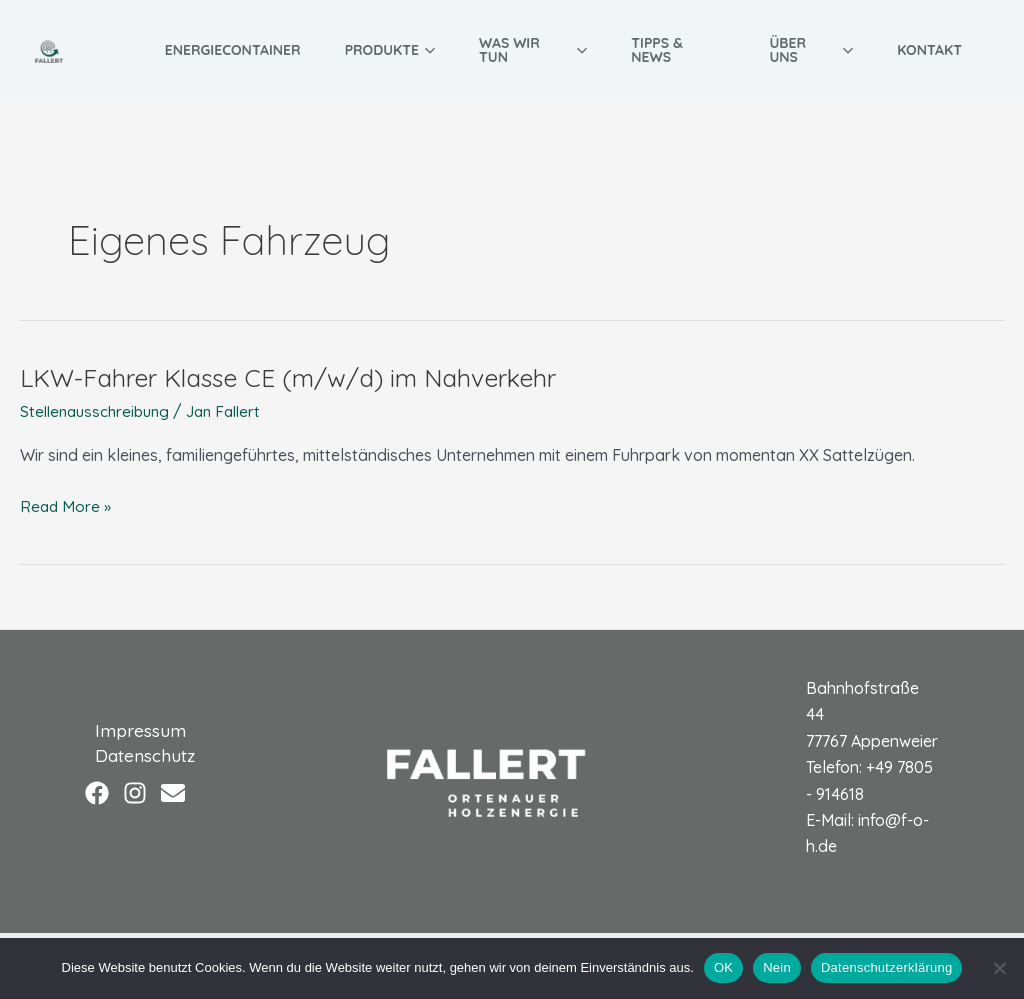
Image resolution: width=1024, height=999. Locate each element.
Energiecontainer (233, 50)
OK (723, 967)
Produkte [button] (390, 50)
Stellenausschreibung (99, 411)
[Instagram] (135, 794)
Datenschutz (135, 755)
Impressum (131, 728)
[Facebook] (97, 794)
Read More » (66, 506)
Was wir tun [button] (533, 50)
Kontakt (929, 50)
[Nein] (999, 968)
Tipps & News (657, 50)
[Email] (173, 794)
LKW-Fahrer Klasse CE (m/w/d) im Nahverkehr (301, 377)
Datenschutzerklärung (886, 967)
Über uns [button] (811, 50)
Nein (777, 967)
